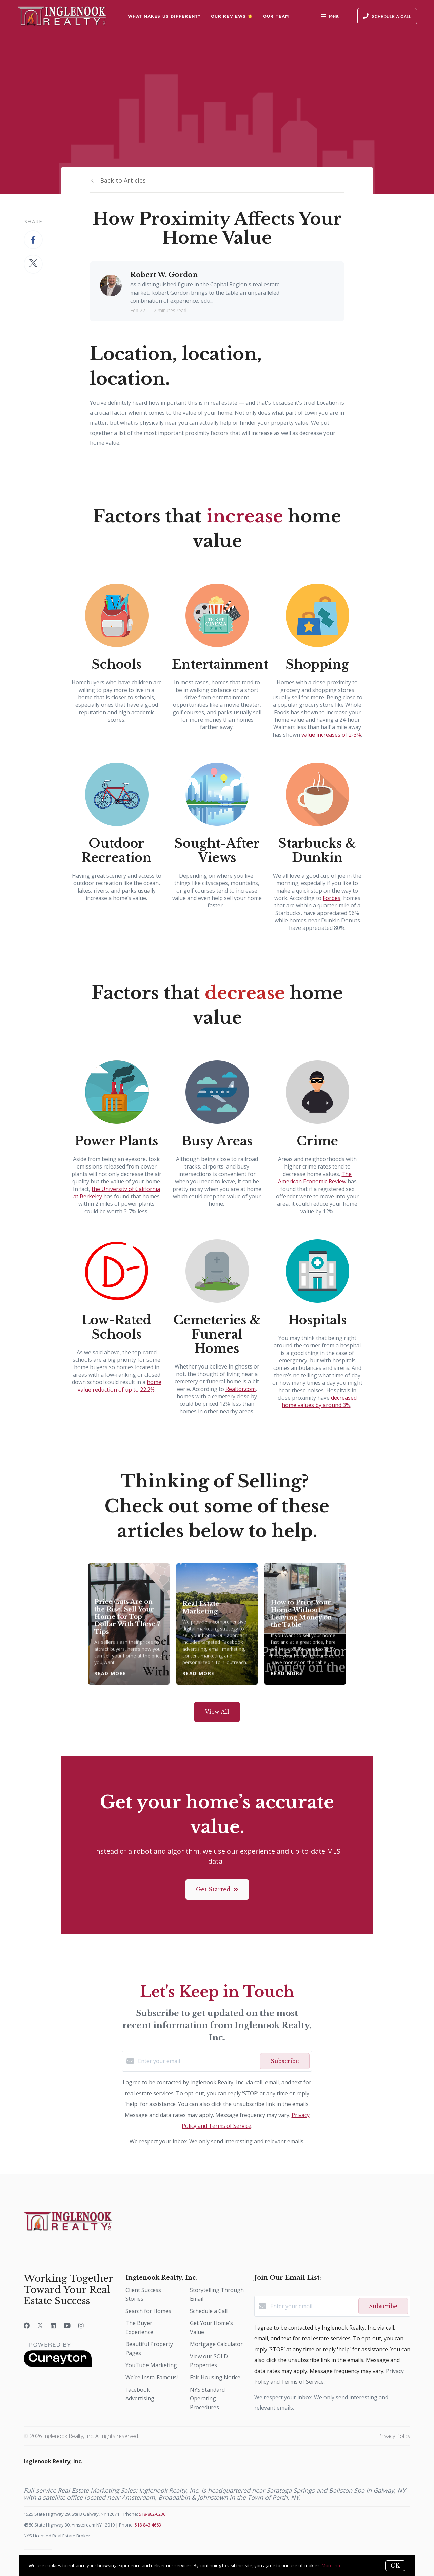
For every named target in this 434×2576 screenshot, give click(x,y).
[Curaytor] (58, 2365)
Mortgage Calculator (216, 2344)
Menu (330, 17)
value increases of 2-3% (331, 734)
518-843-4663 (148, 2525)
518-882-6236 (152, 2514)
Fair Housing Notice (215, 2377)
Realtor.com (240, 1389)
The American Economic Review (315, 1177)
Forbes (331, 898)
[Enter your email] (197, 2061)
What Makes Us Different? (164, 16)
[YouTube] (67, 2325)
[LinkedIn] (53, 2325)
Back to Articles (123, 180)
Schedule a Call (209, 2311)
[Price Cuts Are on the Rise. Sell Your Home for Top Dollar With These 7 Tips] (129, 1624)
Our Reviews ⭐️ (232, 16)
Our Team (276, 16)
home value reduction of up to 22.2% (119, 1385)
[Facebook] (27, 2325)
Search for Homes (148, 2311)
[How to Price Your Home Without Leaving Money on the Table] (305, 1624)
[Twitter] (40, 2325)
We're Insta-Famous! (151, 2377)
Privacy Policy (394, 2436)
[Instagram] (81, 2325)
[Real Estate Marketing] (217, 1624)
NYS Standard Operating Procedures (207, 2398)
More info (332, 2565)
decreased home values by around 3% (319, 1401)
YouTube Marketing (151, 2365)
